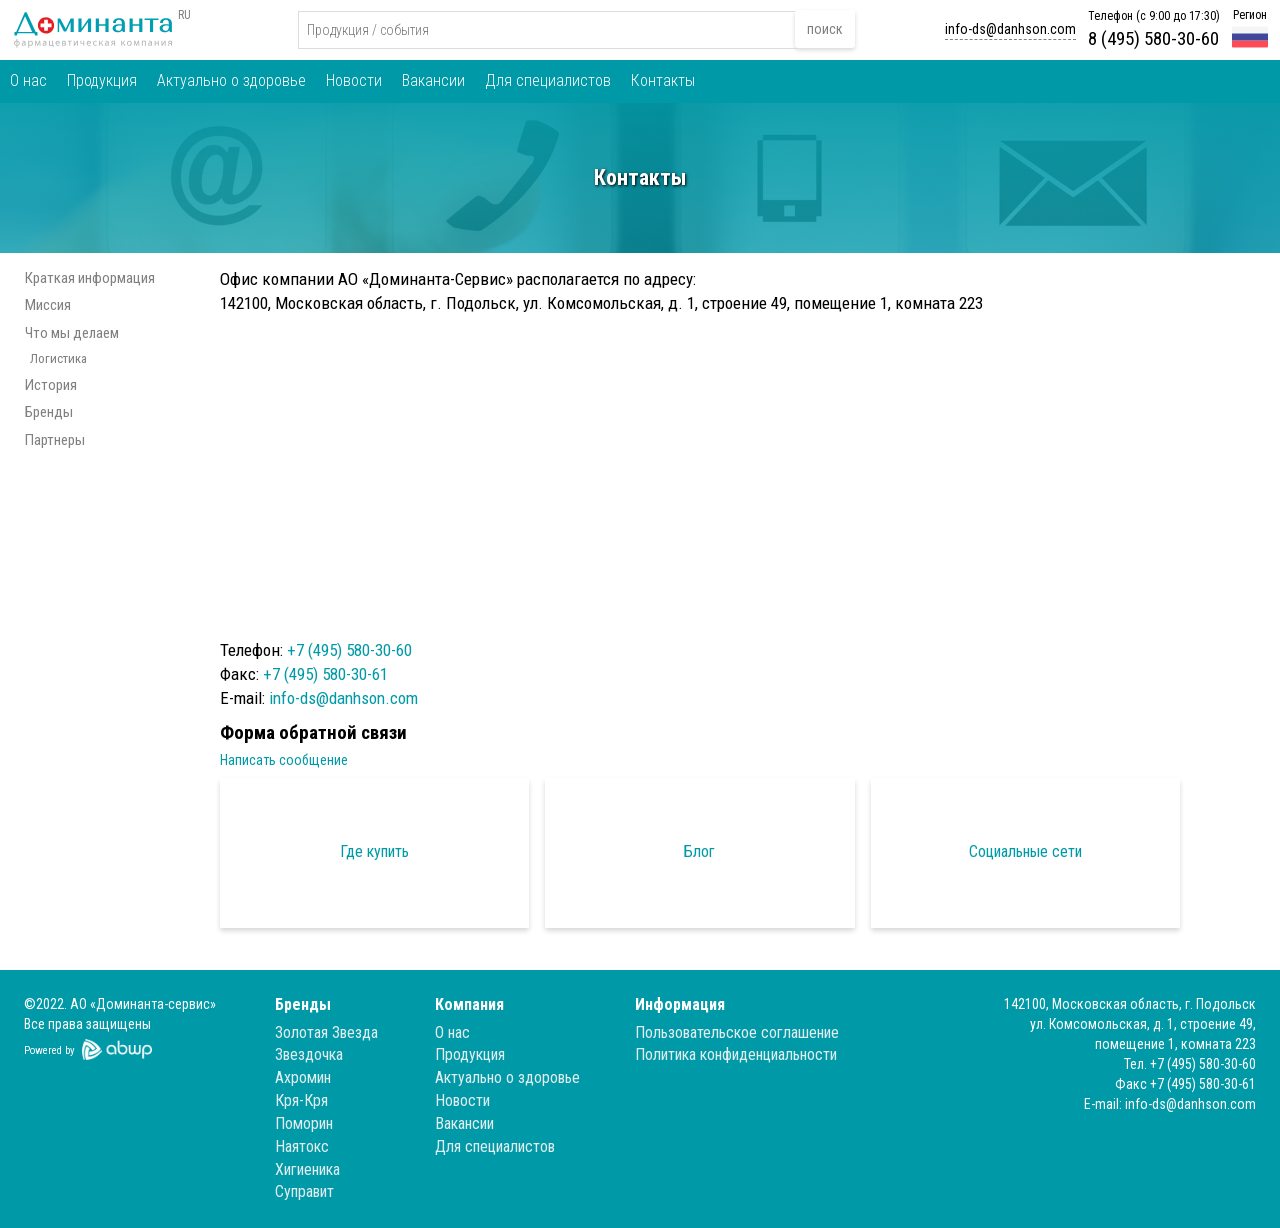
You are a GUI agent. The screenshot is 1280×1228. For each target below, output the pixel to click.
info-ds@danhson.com (1010, 29)
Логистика (58, 358)
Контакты (663, 80)
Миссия (48, 305)
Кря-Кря (301, 1100)
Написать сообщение (284, 760)
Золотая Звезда (326, 1032)
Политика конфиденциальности (736, 1054)
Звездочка (309, 1054)
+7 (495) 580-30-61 (325, 674)
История (51, 385)
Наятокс (302, 1146)
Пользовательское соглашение (737, 1032)
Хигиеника (307, 1169)
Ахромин (303, 1077)
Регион (1250, 15)
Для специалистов (548, 80)
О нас (28, 80)
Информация (680, 1004)
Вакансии (433, 80)
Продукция (102, 80)
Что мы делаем (72, 333)
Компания (469, 1004)
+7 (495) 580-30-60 (349, 650)
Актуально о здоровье (231, 80)
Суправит (304, 1191)
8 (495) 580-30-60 (1153, 38)
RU (184, 15)
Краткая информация (90, 278)
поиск (825, 29)
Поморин (304, 1123)
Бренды (49, 412)
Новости (354, 80)
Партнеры (55, 440)
